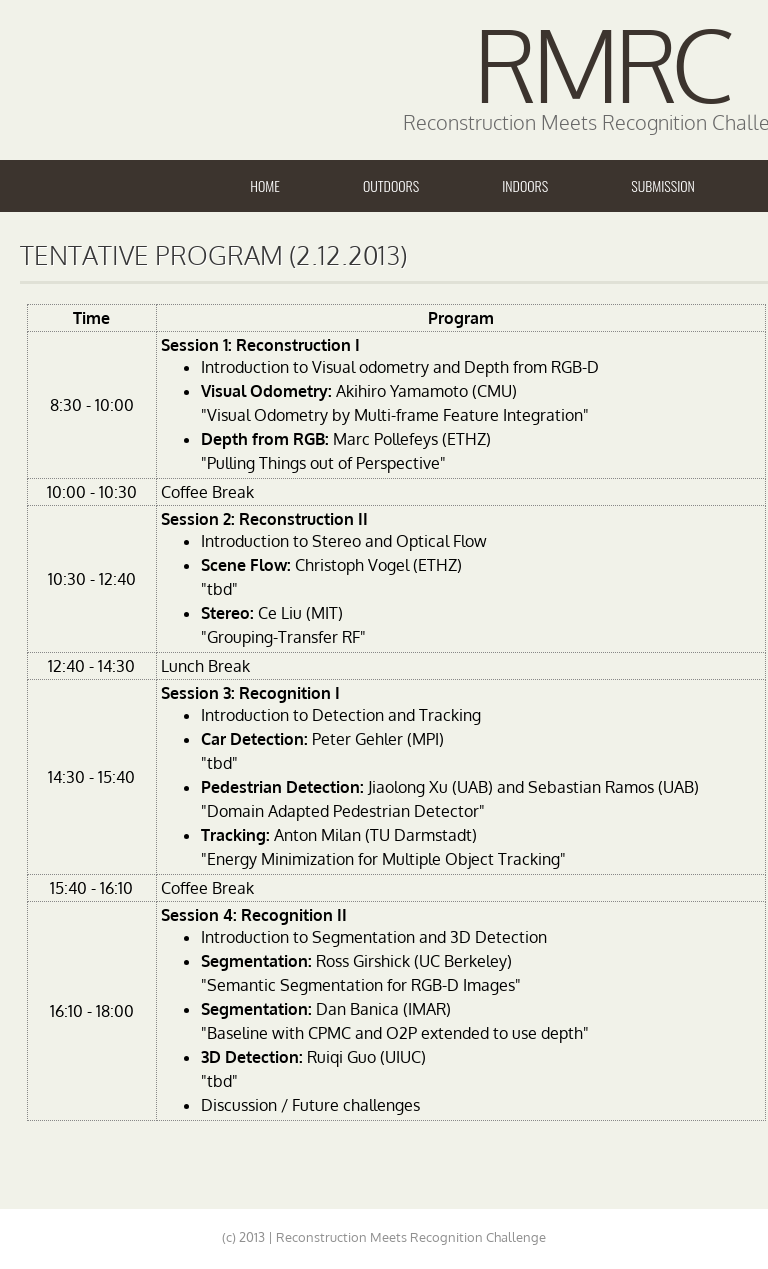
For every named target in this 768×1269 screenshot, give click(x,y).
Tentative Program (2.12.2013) (213, 254)
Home (265, 185)
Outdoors (391, 185)
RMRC (600, 63)
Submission (663, 185)
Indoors (525, 185)
